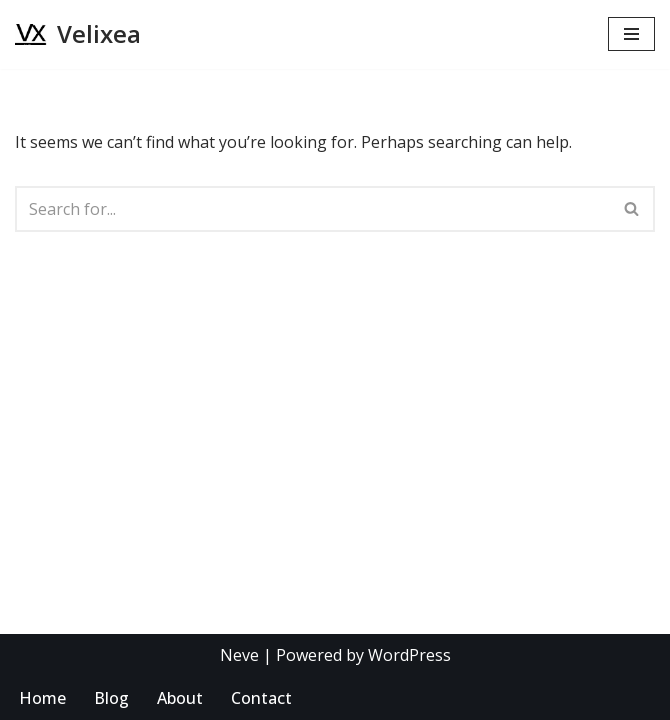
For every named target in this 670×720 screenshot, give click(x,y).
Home (42, 698)
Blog (111, 698)
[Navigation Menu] (631, 34)
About (180, 698)
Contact (261, 698)
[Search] (312, 209)
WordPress (409, 655)
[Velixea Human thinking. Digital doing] (78, 34)
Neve (239, 655)
